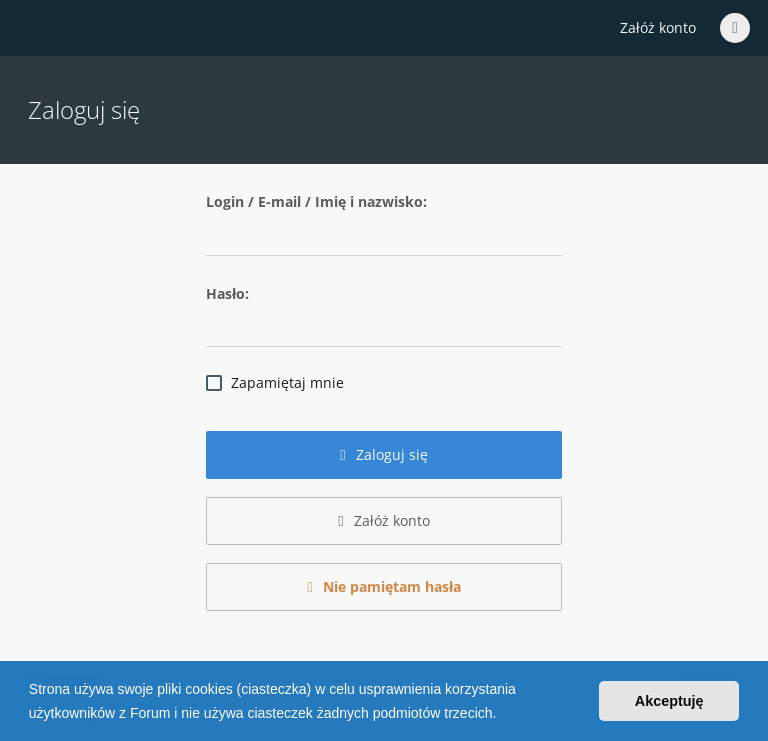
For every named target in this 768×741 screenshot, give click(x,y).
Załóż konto (658, 27)
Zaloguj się (384, 454)
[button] (503, 715)
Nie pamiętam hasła (384, 586)
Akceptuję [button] (669, 701)
